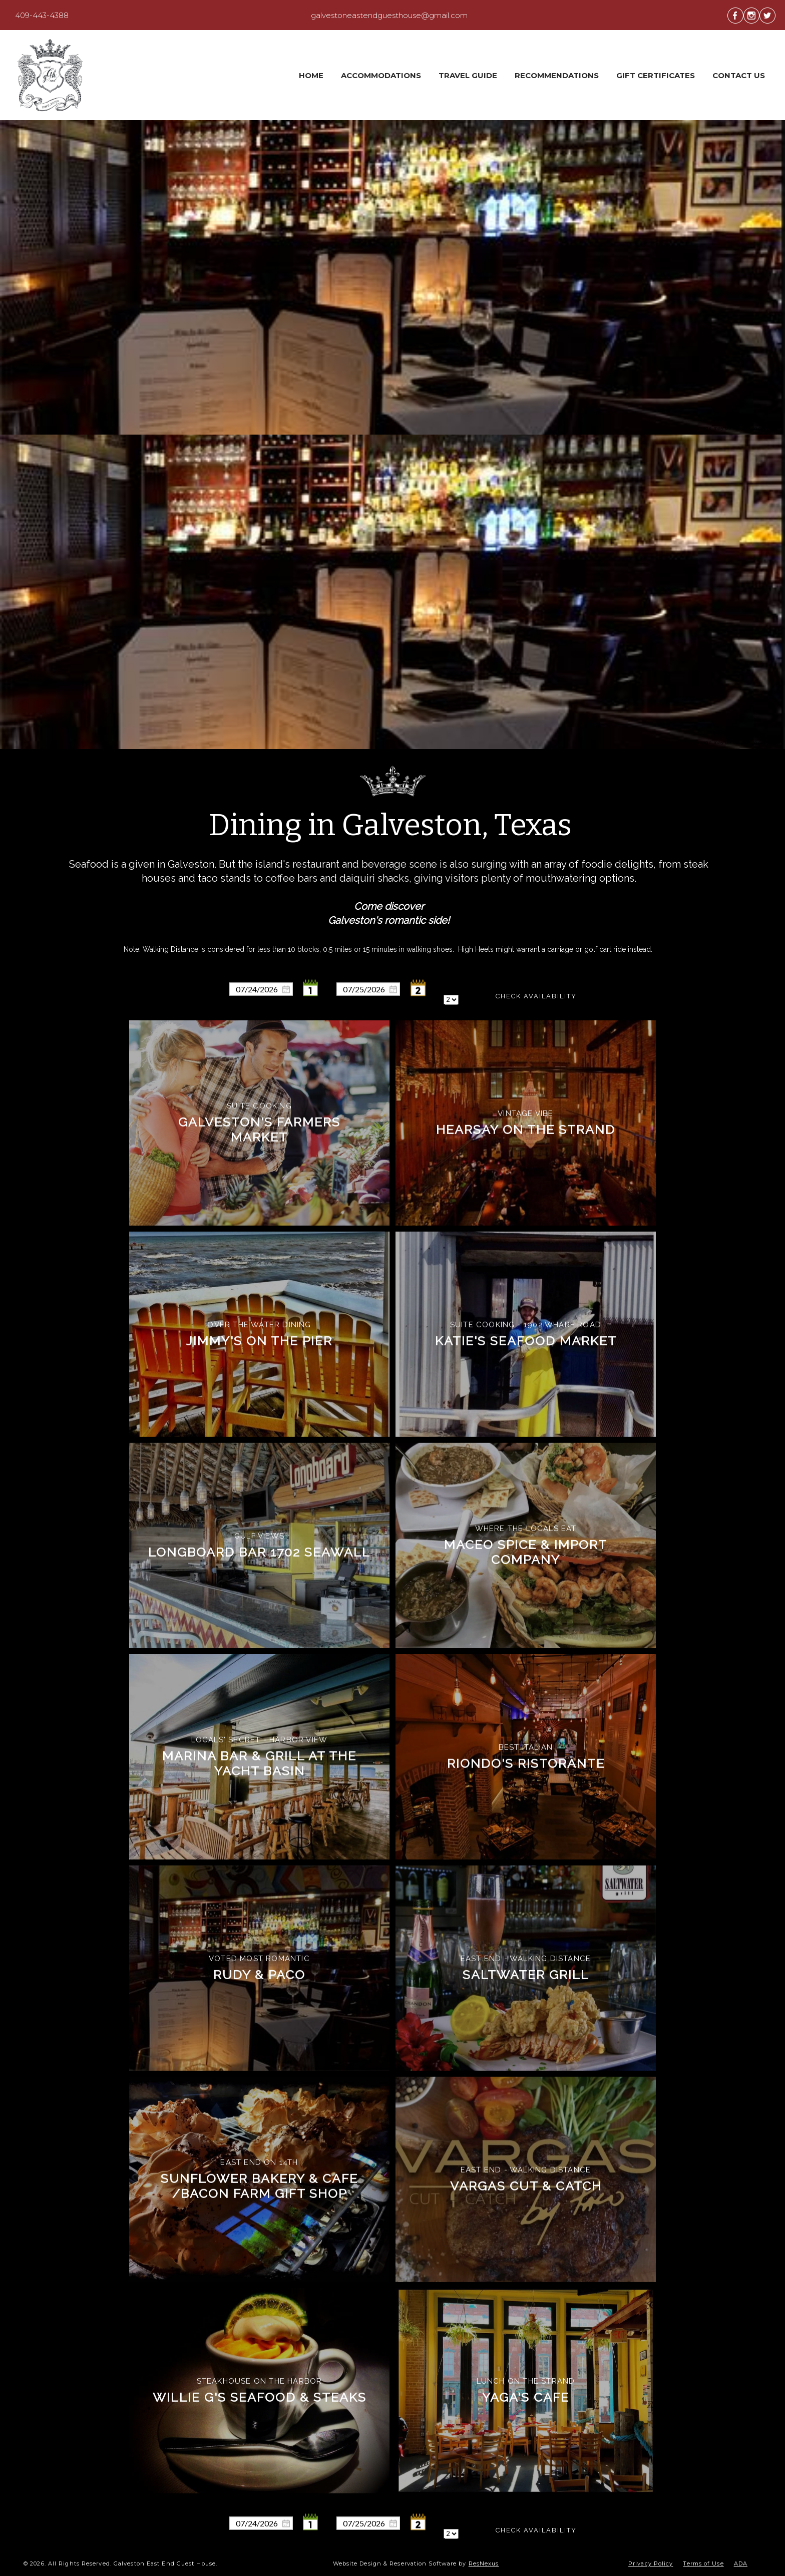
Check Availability (536, 996)
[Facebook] (735, 15)
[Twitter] (767, 15)
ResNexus (484, 2563)
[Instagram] (751, 15)
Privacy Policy (650, 2563)
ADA (740, 2563)
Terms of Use (703, 2563)
